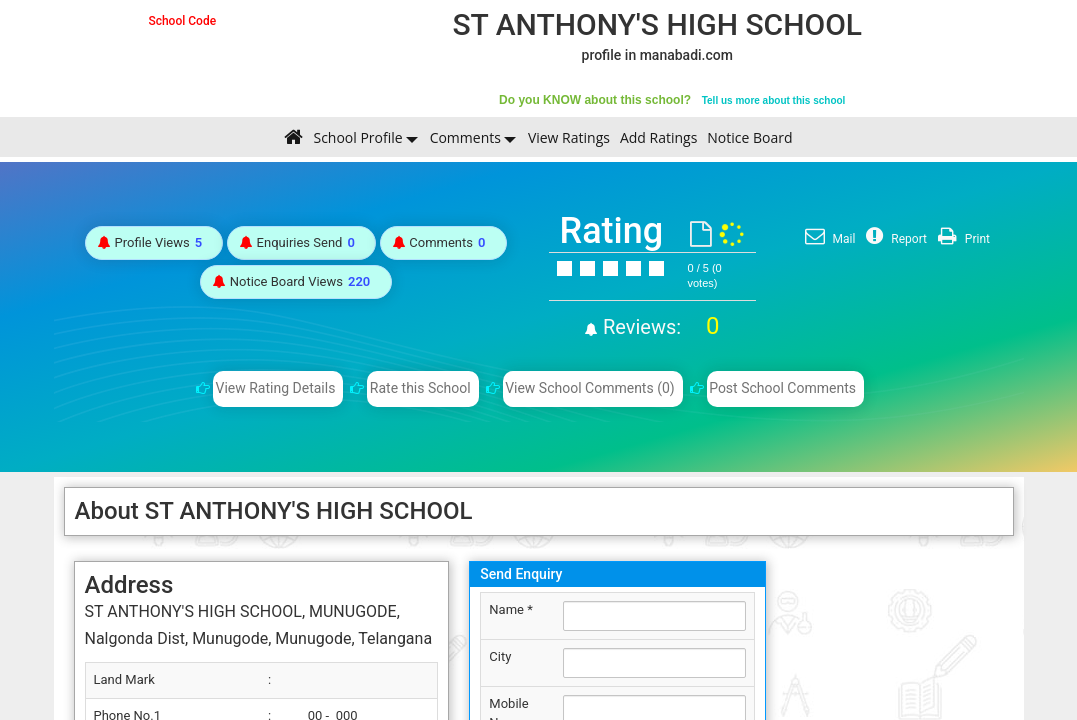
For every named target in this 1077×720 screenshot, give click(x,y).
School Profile (357, 137)
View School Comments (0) (590, 388)
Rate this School (420, 388)
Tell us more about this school (774, 100)
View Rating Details (276, 388)
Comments (465, 137)
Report (894, 239)
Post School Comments (782, 388)
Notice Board (749, 137)
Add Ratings (658, 137)
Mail (828, 239)
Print (961, 239)
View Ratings (569, 137)
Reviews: (658, 327)
